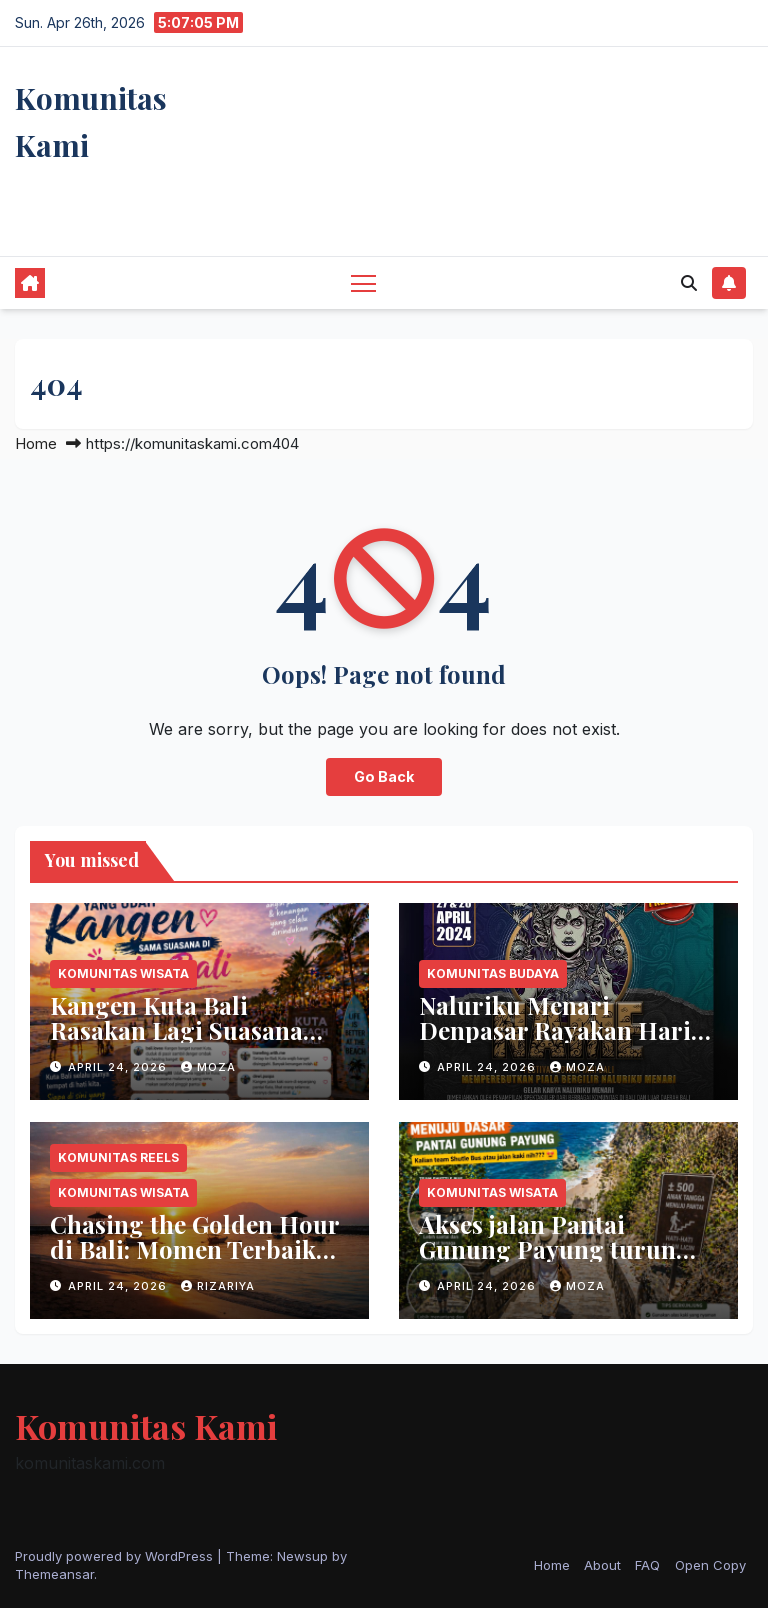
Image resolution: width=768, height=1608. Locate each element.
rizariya (218, 1286)
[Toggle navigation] (363, 282)
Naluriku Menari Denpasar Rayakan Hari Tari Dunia (555, 1030)
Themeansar (54, 1574)
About (602, 1565)
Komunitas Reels (118, 1157)
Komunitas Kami (146, 1426)
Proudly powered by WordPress (116, 1556)
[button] (689, 283)
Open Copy (710, 1565)
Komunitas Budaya (493, 973)
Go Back (384, 776)
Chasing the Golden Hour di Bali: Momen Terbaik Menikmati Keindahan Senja (194, 1261)
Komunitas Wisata (123, 973)
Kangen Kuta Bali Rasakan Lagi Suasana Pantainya (176, 1030)
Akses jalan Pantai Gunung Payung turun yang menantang (547, 1249)
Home (36, 443)
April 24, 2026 (119, 1067)
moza (208, 1067)
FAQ (647, 1565)
